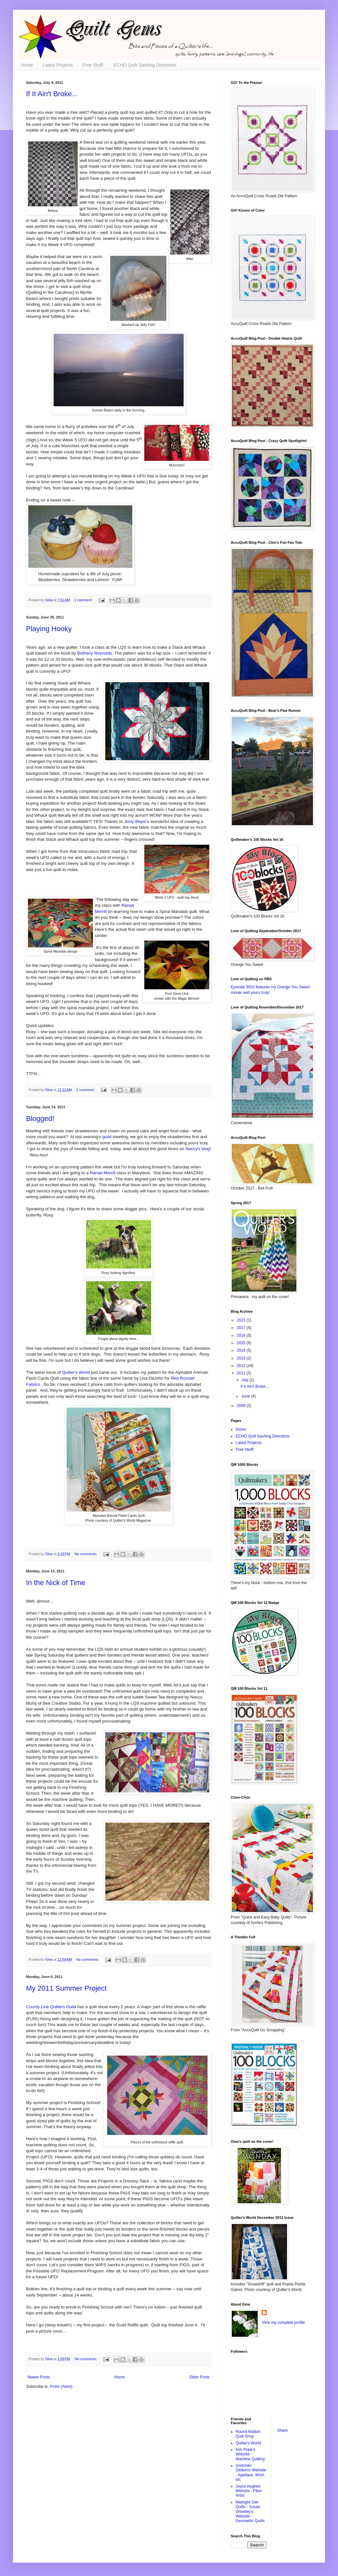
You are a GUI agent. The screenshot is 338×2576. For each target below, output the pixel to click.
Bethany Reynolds (94, 653)
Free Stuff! (93, 65)
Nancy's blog (197, 1148)
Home (27, 65)
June (246, 1396)
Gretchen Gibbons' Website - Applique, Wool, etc (251, 2472)
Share (283, 2430)
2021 (242, 1320)
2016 (242, 1335)
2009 (242, 1405)
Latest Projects (58, 65)
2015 (242, 1343)
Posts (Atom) (61, 2386)
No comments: (86, 1554)
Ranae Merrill (102, 1172)
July (245, 1380)
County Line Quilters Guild (51, 2006)
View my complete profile (283, 2322)
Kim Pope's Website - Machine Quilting (250, 2454)
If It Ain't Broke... (52, 94)
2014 (242, 1350)
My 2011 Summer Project (66, 1988)
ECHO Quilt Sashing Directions (144, 65)
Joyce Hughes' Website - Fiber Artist (249, 2491)
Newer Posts (39, 2377)
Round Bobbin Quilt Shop (248, 2434)
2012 (242, 1365)
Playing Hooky (49, 629)
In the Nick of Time (55, 1583)
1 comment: (84, 600)
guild (106, 1136)
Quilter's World (76, 1372)
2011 (242, 1373)
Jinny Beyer (135, 821)
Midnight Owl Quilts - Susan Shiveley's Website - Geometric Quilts (250, 2511)
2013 (242, 1358)
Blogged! (40, 1118)
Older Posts (199, 2377)
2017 (242, 1327)
